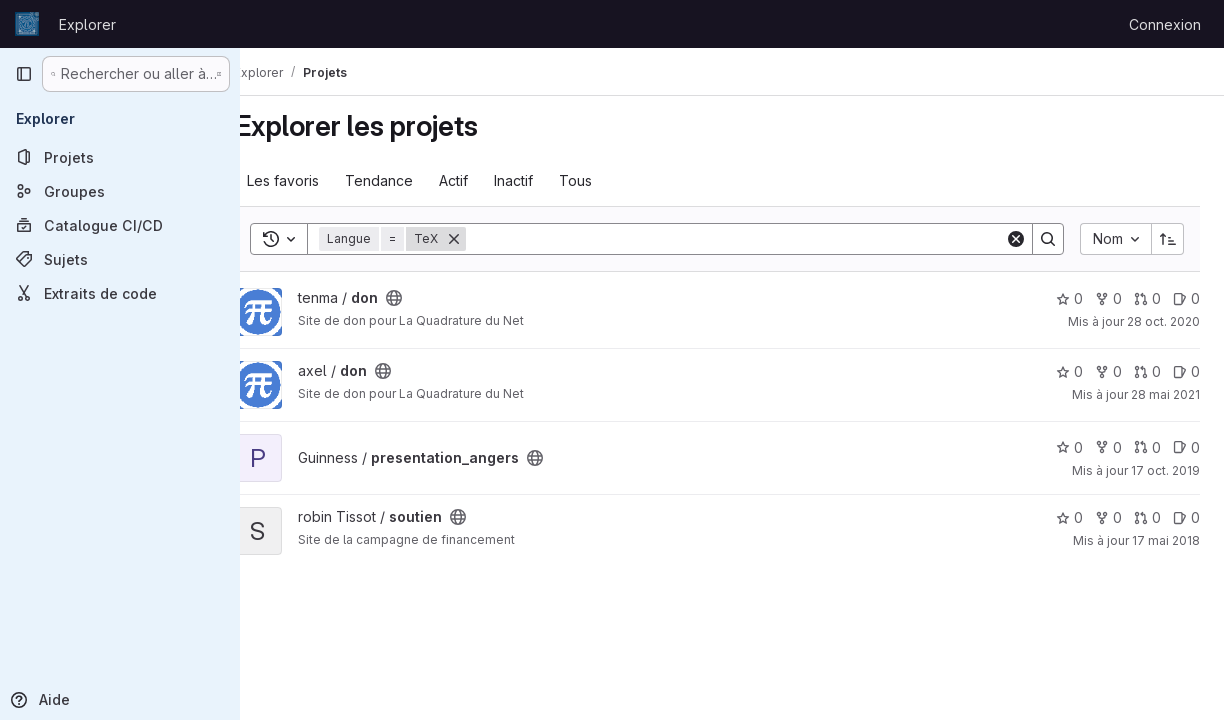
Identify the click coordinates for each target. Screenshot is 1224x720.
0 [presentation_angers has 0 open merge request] (1147, 447)
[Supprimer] (484, 239)
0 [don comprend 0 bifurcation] (1108, 298)
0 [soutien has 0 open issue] (1186, 517)
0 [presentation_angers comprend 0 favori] (1069, 447)
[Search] (750, 239)
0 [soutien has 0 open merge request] (1147, 517)
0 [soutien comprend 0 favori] (1069, 517)
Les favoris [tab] (313, 180)
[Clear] (1016, 239)
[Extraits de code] (120, 293)
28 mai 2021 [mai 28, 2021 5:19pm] (1165, 394)
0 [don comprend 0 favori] (1069, 298)
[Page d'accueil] (27, 24)
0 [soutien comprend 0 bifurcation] (1108, 517)
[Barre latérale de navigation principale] (24, 74)
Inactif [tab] (543, 180)
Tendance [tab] (409, 180)
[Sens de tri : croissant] (1168, 239)
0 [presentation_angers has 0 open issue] (1186, 447)
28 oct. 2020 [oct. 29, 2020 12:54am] (1163, 321)
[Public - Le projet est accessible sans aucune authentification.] (424, 298)
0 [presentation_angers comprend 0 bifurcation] (1108, 447)
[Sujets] (120, 259)
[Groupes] (120, 191)
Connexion (1165, 24)
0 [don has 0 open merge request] (1147, 298)
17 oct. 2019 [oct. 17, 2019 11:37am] (1165, 470)
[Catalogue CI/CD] (120, 225)
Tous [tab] (605, 180)
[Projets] (120, 157)
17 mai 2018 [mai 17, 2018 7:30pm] (1166, 540)
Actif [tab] (483, 180)
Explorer (87, 24)
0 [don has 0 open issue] (1186, 298)
